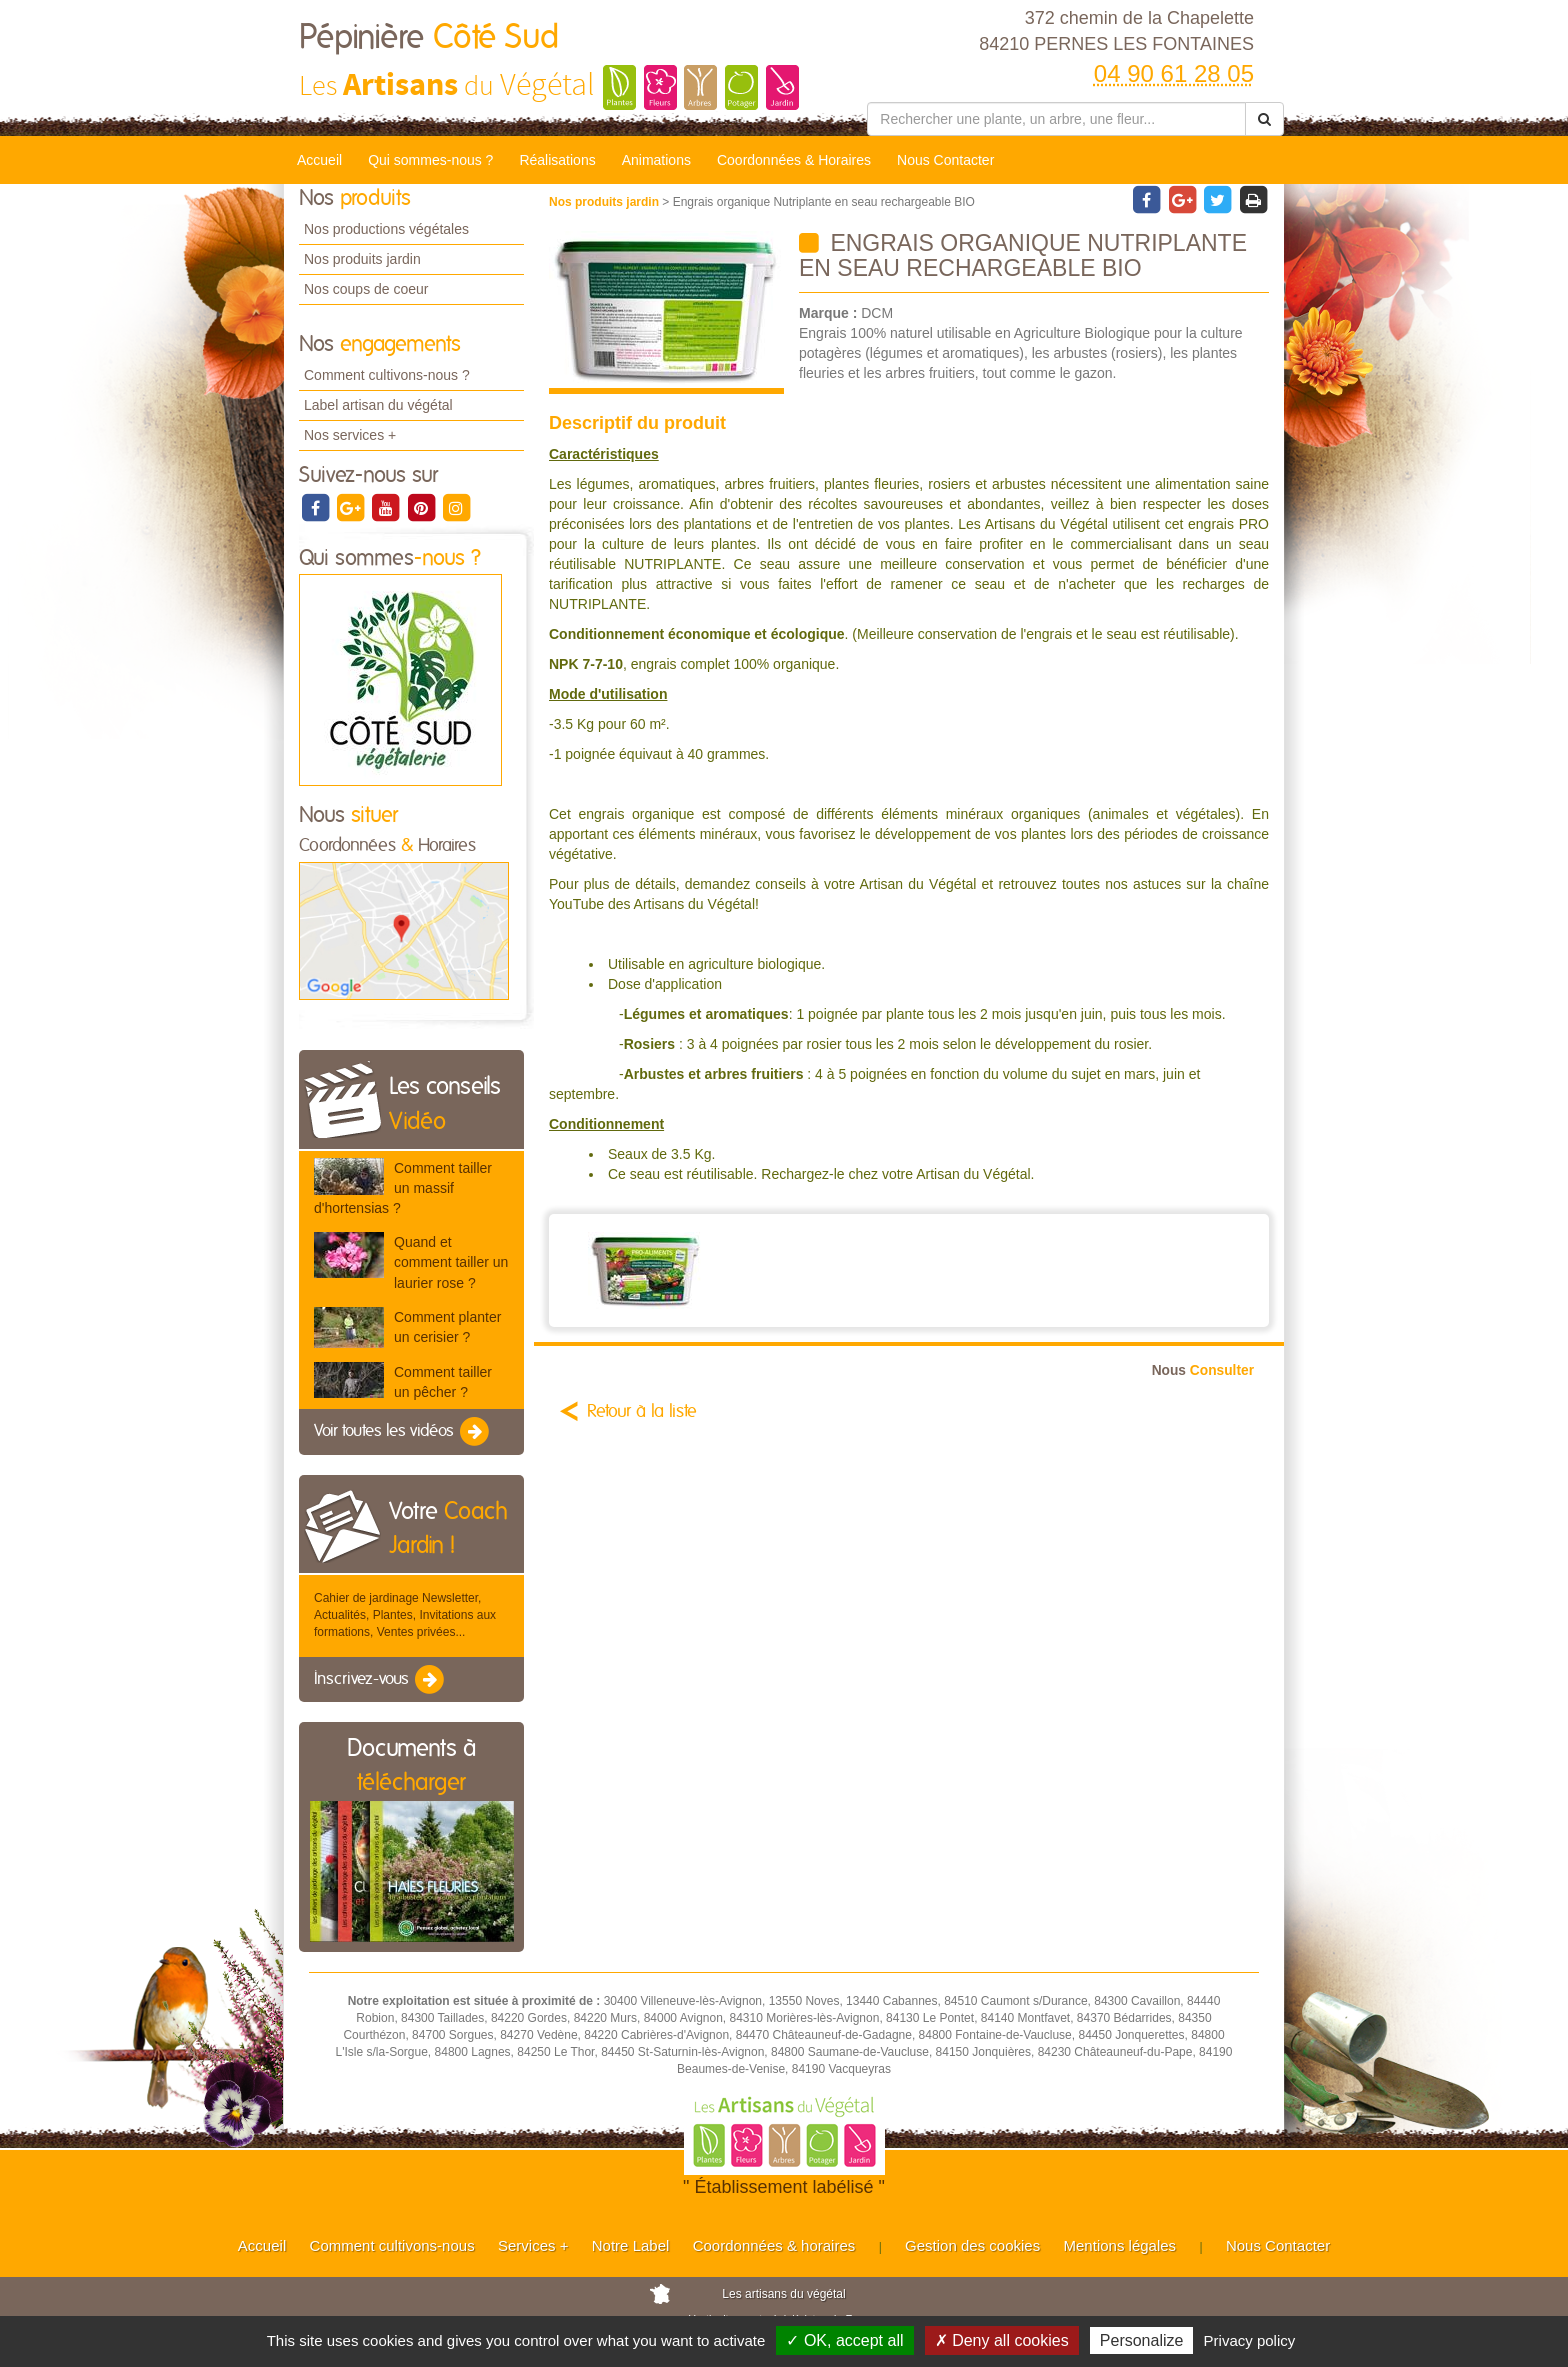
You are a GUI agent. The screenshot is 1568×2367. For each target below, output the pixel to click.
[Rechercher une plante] (1056, 119)
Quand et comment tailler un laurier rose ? (451, 1262)
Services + (533, 2245)
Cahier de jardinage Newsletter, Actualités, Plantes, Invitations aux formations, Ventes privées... (405, 1615)
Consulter (1203, 1370)
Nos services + (350, 435)
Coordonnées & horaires (774, 2245)
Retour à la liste (642, 1412)
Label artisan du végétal (378, 405)
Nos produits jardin (362, 259)
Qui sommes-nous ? (430, 160)
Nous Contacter (945, 160)
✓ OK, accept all (844, 2340)
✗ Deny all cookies (1002, 2340)
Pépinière (429, 38)
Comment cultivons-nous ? (387, 375)
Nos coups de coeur (366, 289)
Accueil (319, 160)
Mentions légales (1120, 2245)
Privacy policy (1250, 2340)
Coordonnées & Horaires (794, 160)
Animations (656, 160)
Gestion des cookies (972, 2245)
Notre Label (631, 2245)
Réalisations (557, 160)
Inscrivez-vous (380, 1680)
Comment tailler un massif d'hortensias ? (403, 1188)
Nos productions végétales (386, 229)
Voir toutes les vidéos (403, 1432)
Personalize (1142, 2340)
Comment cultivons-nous (392, 2245)
